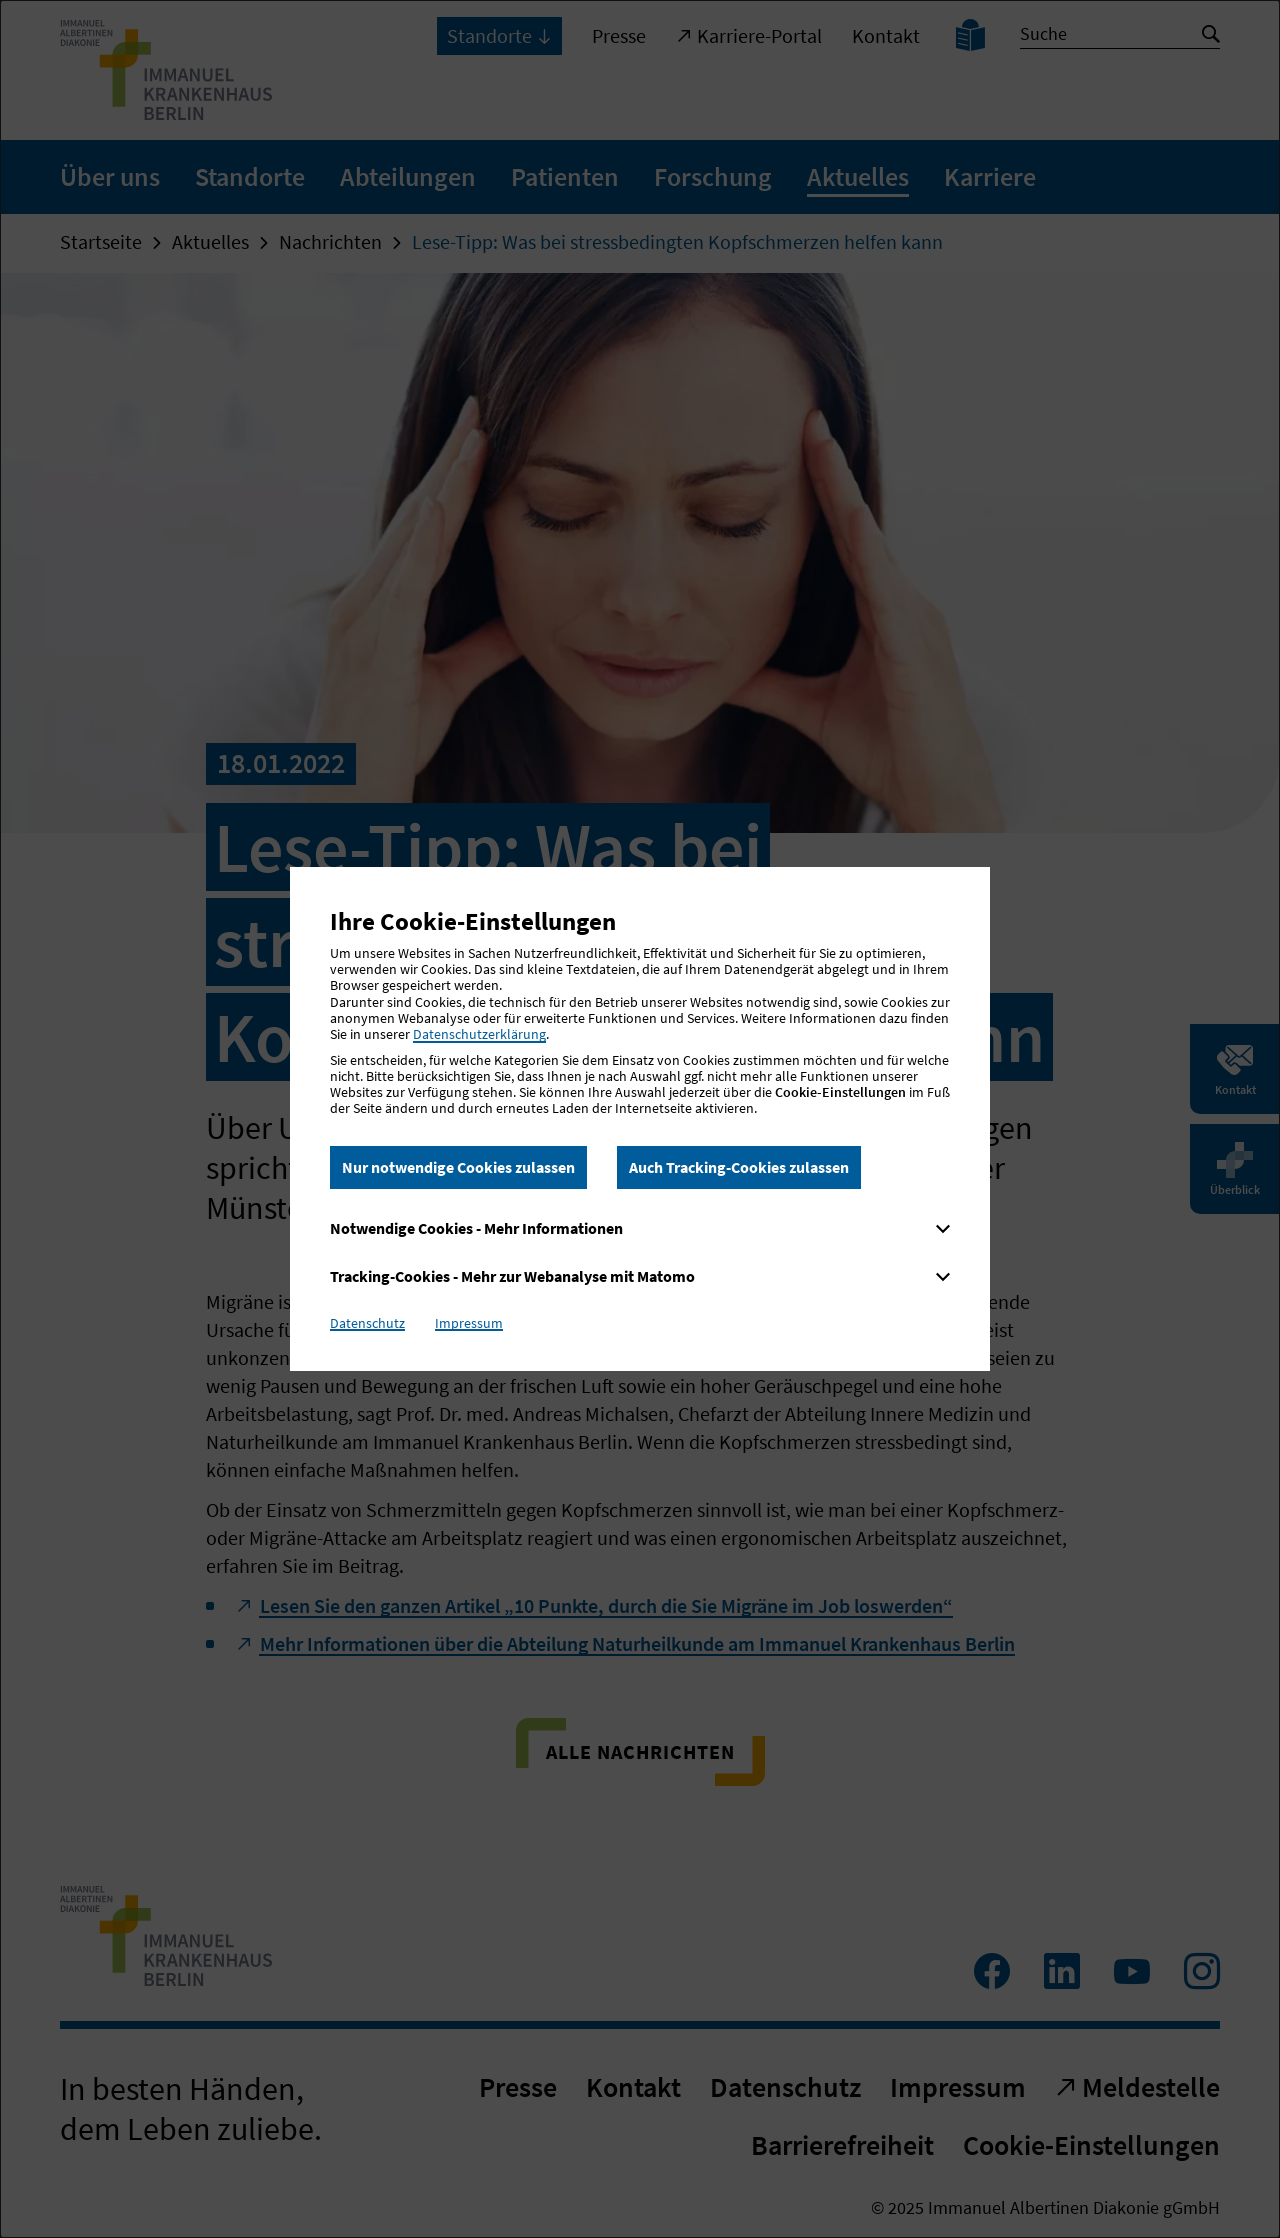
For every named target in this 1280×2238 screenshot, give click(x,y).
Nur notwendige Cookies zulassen (458, 1167)
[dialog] (640, 1119)
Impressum (469, 1323)
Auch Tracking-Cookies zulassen (739, 1167)
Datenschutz (367, 1323)
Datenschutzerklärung (479, 1034)
